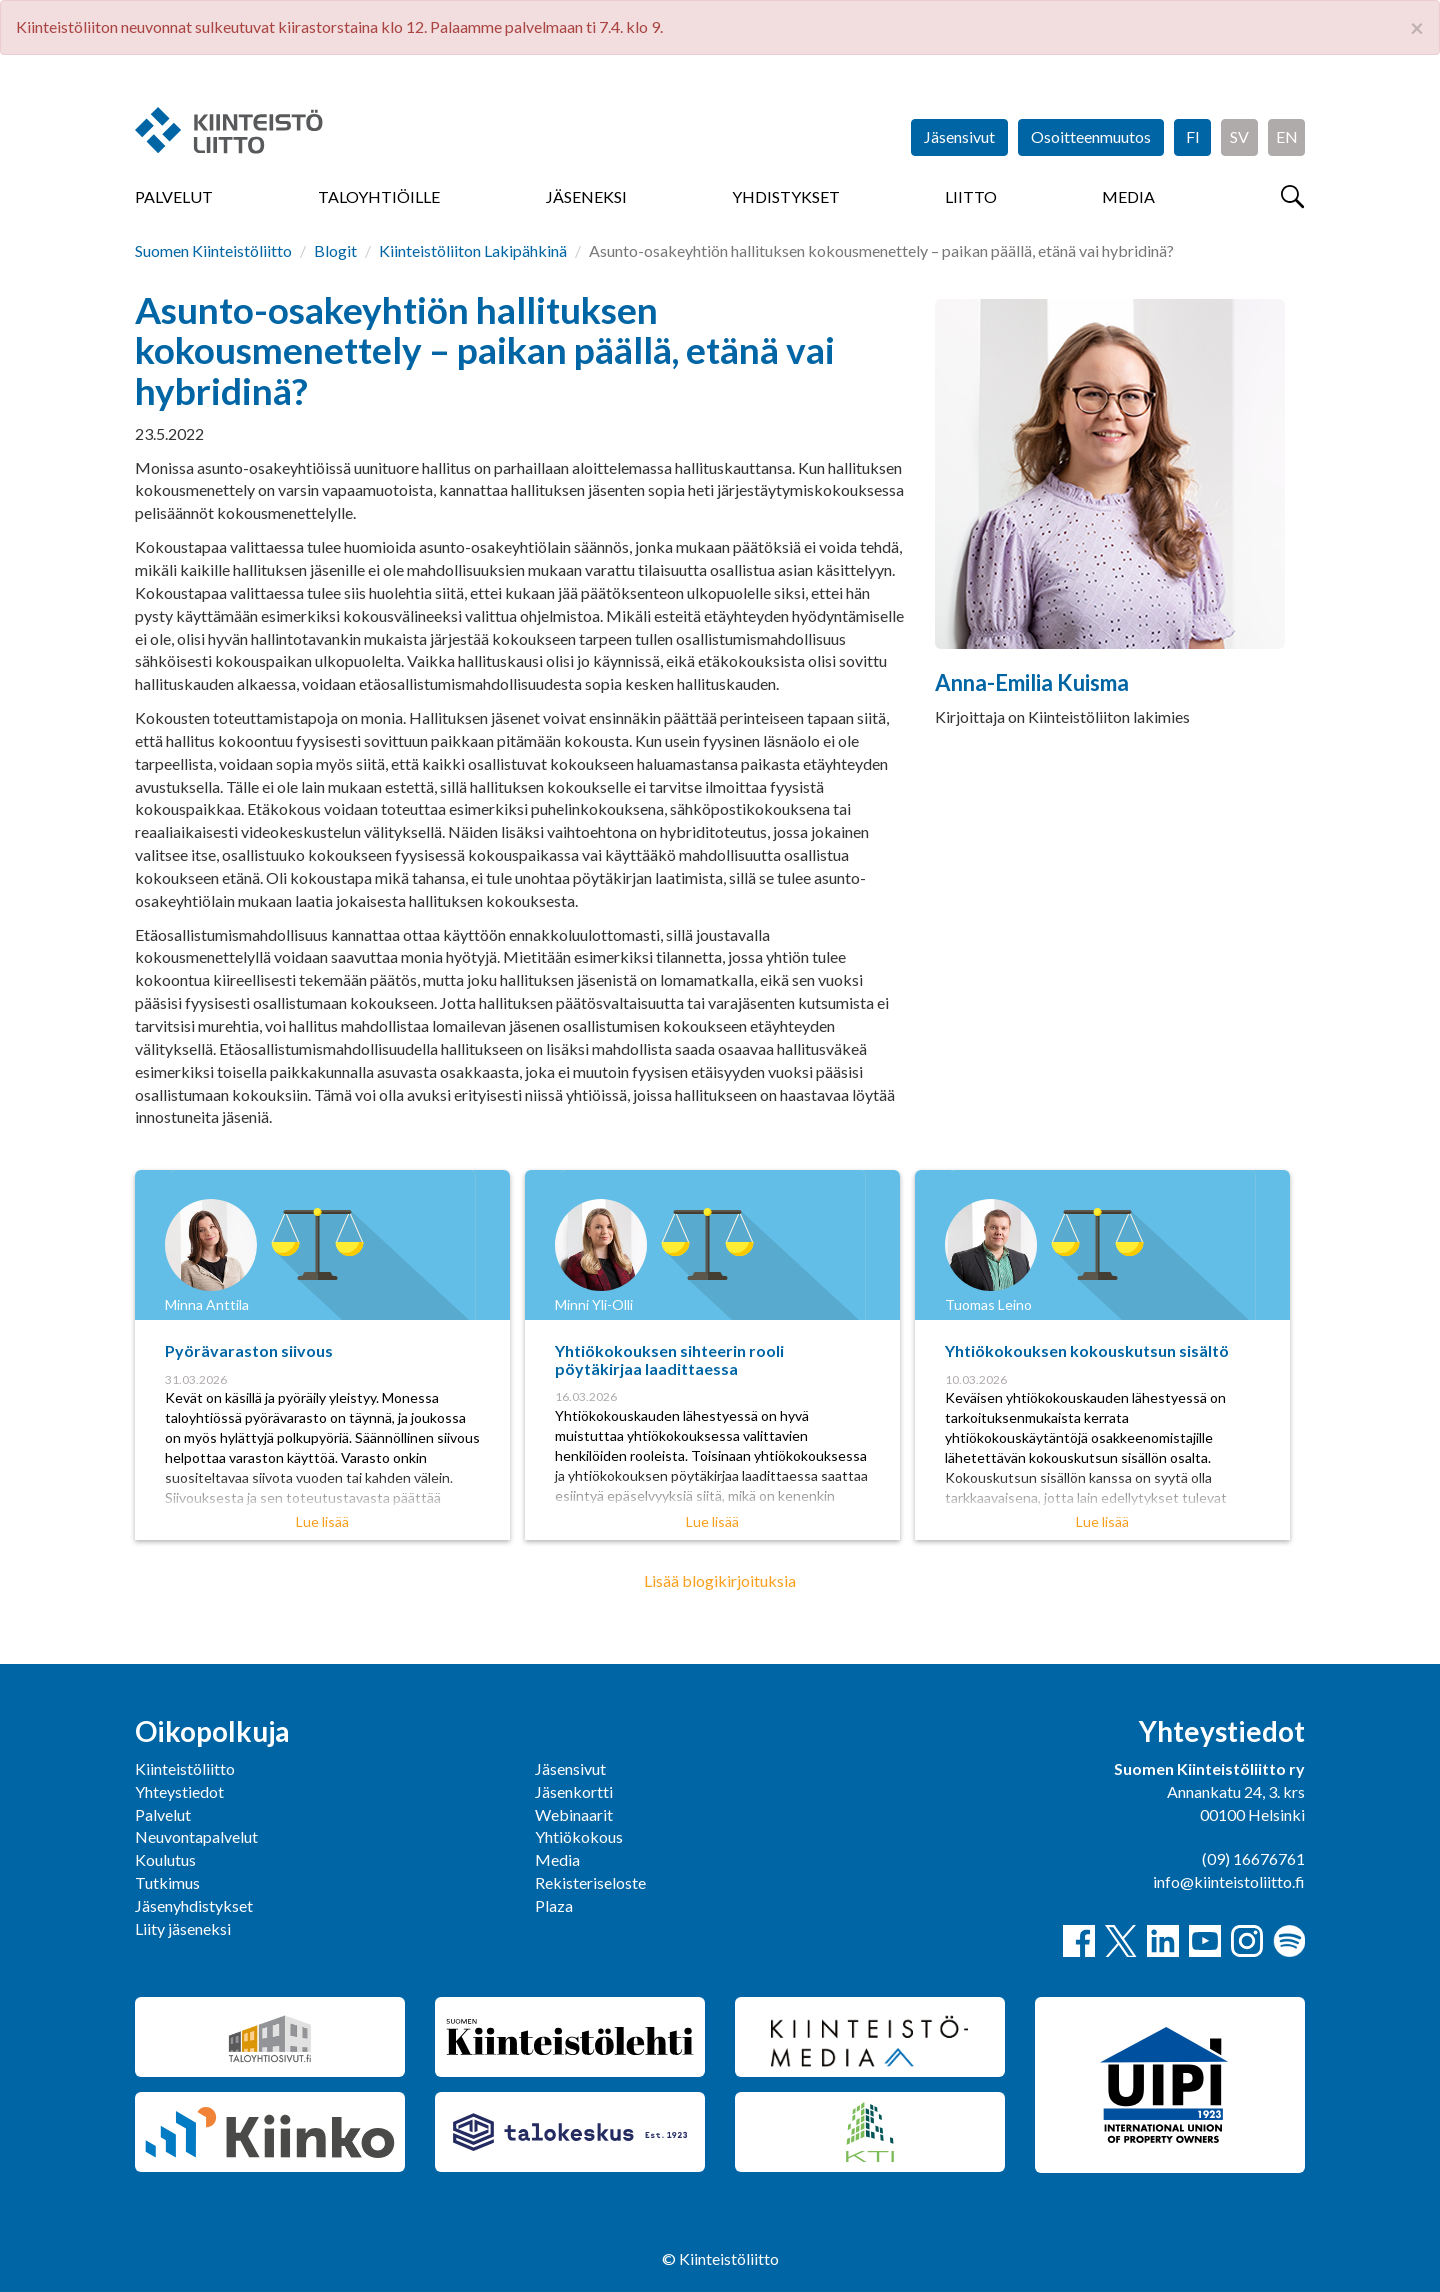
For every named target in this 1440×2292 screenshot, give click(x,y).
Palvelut (174, 196)
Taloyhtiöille (379, 196)
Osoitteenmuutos (1091, 136)
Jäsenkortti (574, 1791)
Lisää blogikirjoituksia (720, 1580)
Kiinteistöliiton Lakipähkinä (473, 250)
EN (1287, 136)
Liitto (971, 196)
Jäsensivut (959, 136)
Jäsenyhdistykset (194, 1905)
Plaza (554, 1905)
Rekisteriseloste (590, 1882)
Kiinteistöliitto (185, 1768)
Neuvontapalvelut (196, 1836)
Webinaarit (574, 1814)
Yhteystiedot (179, 1791)
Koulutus (165, 1859)
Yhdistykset (786, 196)
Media (1128, 196)
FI (1193, 136)
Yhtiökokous (579, 1836)
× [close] (1417, 28)
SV (1239, 136)
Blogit (335, 250)
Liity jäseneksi (183, 1928)
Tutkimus (167, 1882)
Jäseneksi (586, 196)
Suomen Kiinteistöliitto (213, 250)
